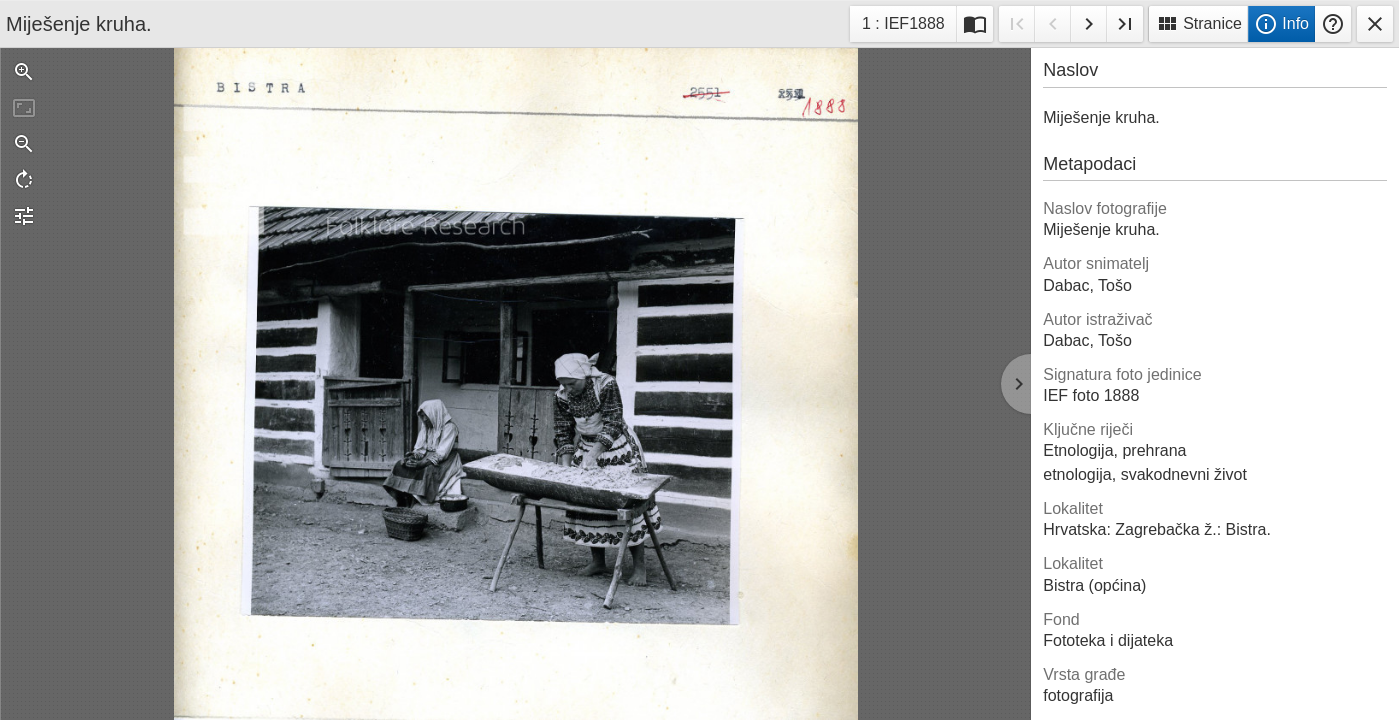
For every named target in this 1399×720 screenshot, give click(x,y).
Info (1281, 24)
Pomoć (1333, 24)
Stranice (1198, 24)
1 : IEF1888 (903, 26)
